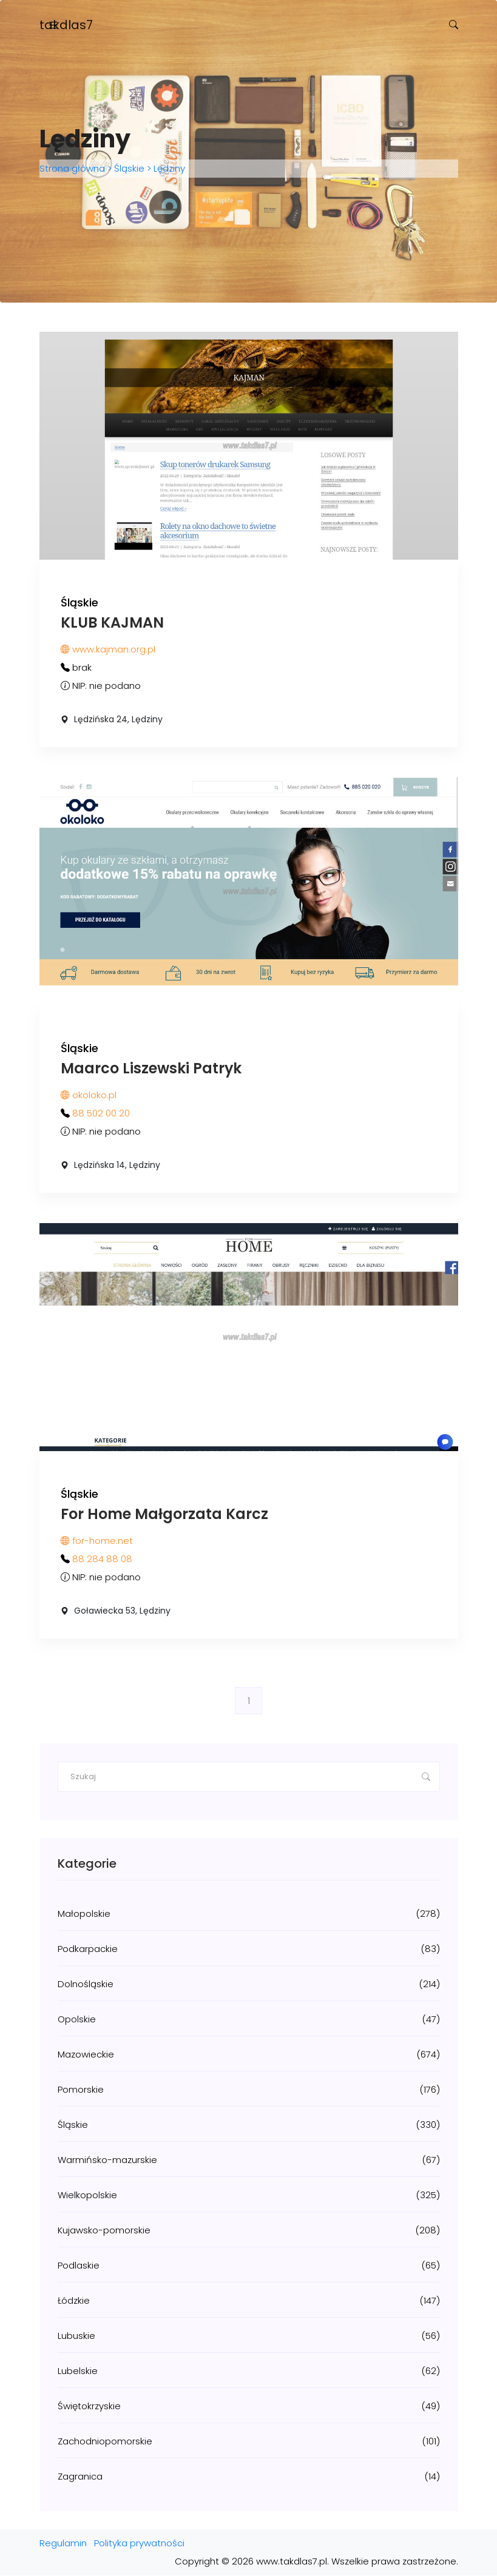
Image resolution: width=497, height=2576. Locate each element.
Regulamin (63, 2543)
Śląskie (129, 169)
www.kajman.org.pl (108, 649)
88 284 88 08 (102, 1559)
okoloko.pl (89, 1095)
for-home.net (97, 1541)
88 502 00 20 (101, 1113)
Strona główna (73, 169)
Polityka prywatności (139, 2543)
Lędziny (168, 169)
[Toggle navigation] (53, 25)
